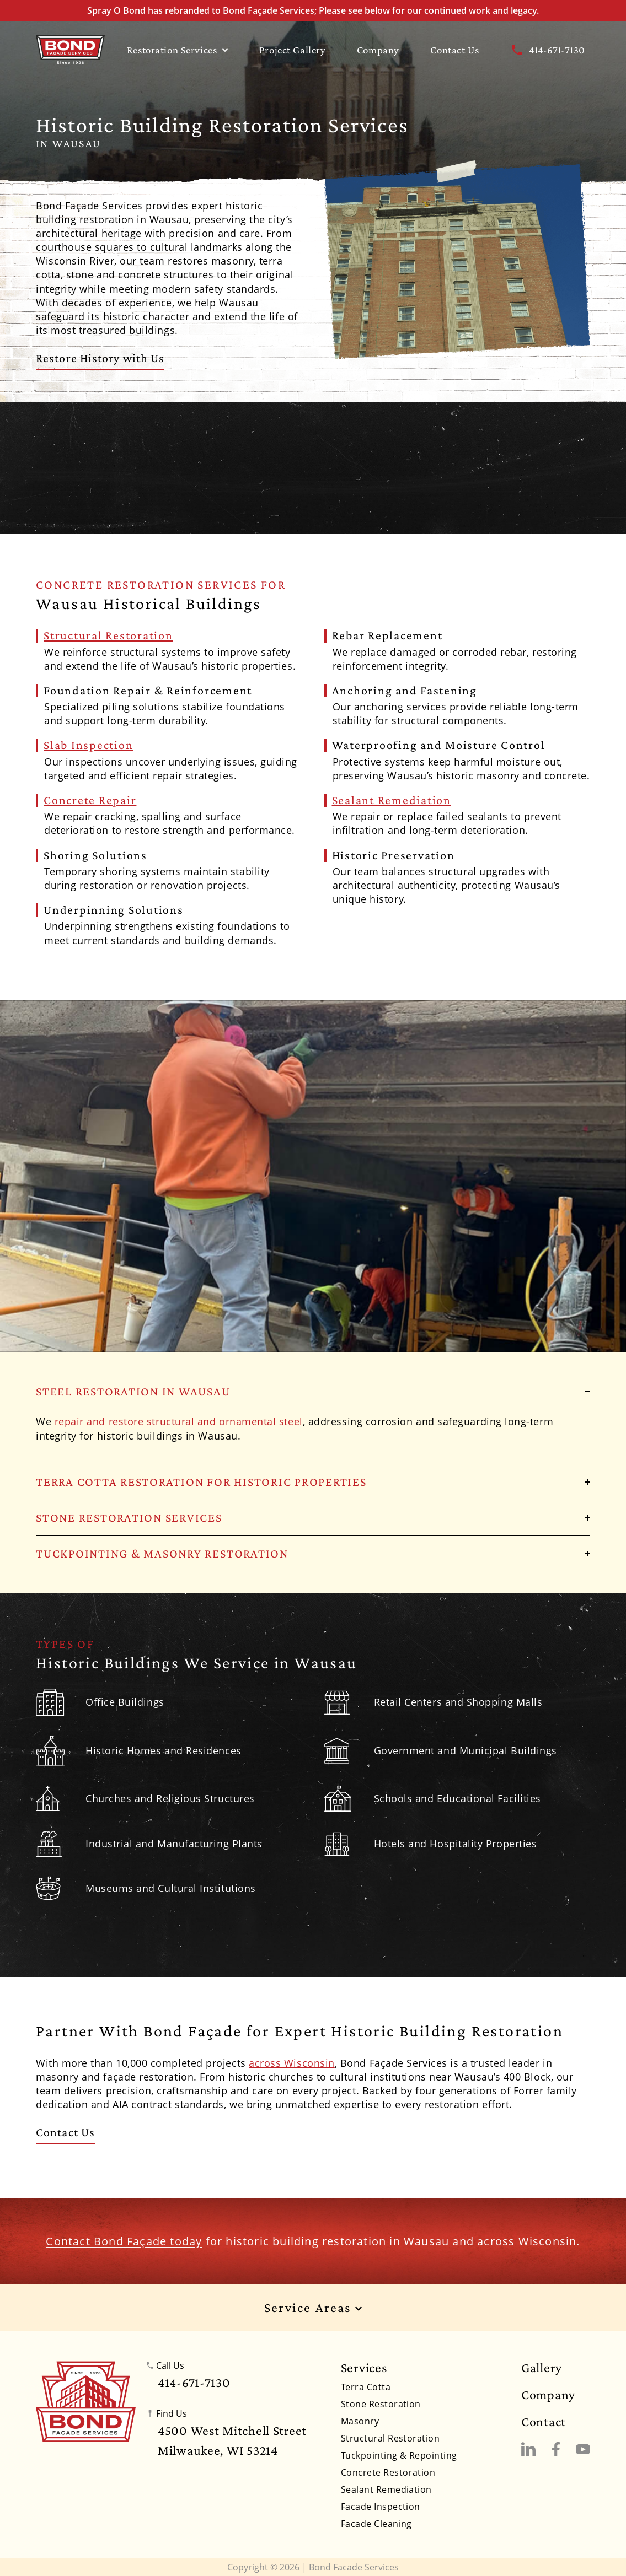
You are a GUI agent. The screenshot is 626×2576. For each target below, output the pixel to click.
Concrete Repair (90, 800)
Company (378, 50)
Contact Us (454, 50)
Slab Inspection (88, 745)
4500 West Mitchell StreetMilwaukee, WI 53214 (232, 2440)
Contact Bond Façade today (124, 2241)
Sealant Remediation (391, 800)
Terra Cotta (365, 2387)
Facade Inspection (380, 2506)
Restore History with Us (100, 358)
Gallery (541, 2367)
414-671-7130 (547, 50)
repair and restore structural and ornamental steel (179, 1421)
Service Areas (313, 2308)
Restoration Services (177, 50)
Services (364, 2367)
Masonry (360, 2421)
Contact (543, 2421)
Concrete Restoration (388, 2472)
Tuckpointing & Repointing (399, 2455)
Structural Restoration (108, 635)
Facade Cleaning (376, 2523)
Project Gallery (292, 50)
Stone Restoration (381, 2404)
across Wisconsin (292, 2063)
